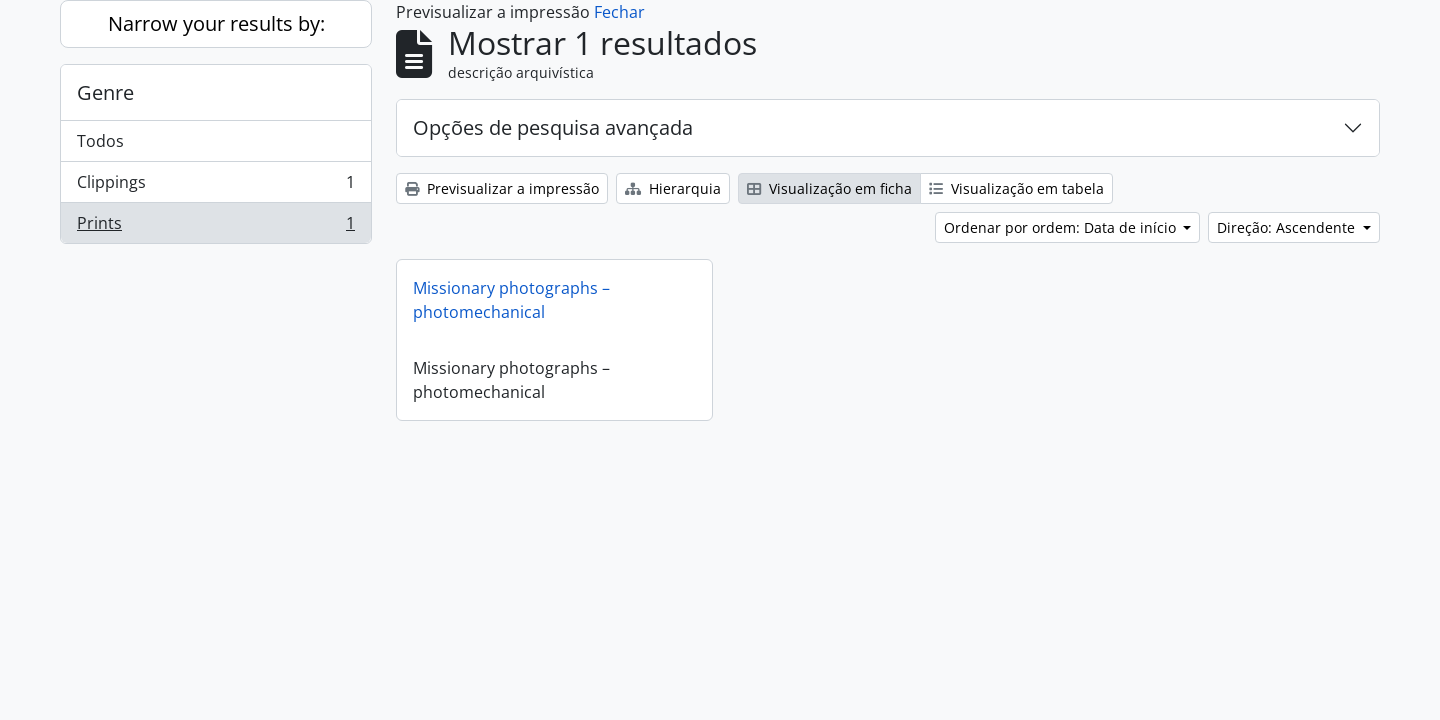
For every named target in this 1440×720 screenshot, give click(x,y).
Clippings (215, 186)
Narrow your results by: (216, 23)
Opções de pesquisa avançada (553, 127)
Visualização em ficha (829, 188)
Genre (105, 92)
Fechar (619, 12)
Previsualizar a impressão (502, 188)
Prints (215, 227)
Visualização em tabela (1016, 188)
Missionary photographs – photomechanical (511, 300)
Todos (100, 141)
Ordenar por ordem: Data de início (1062, 227)
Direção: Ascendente (1288, 227)
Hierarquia (673, 188)
